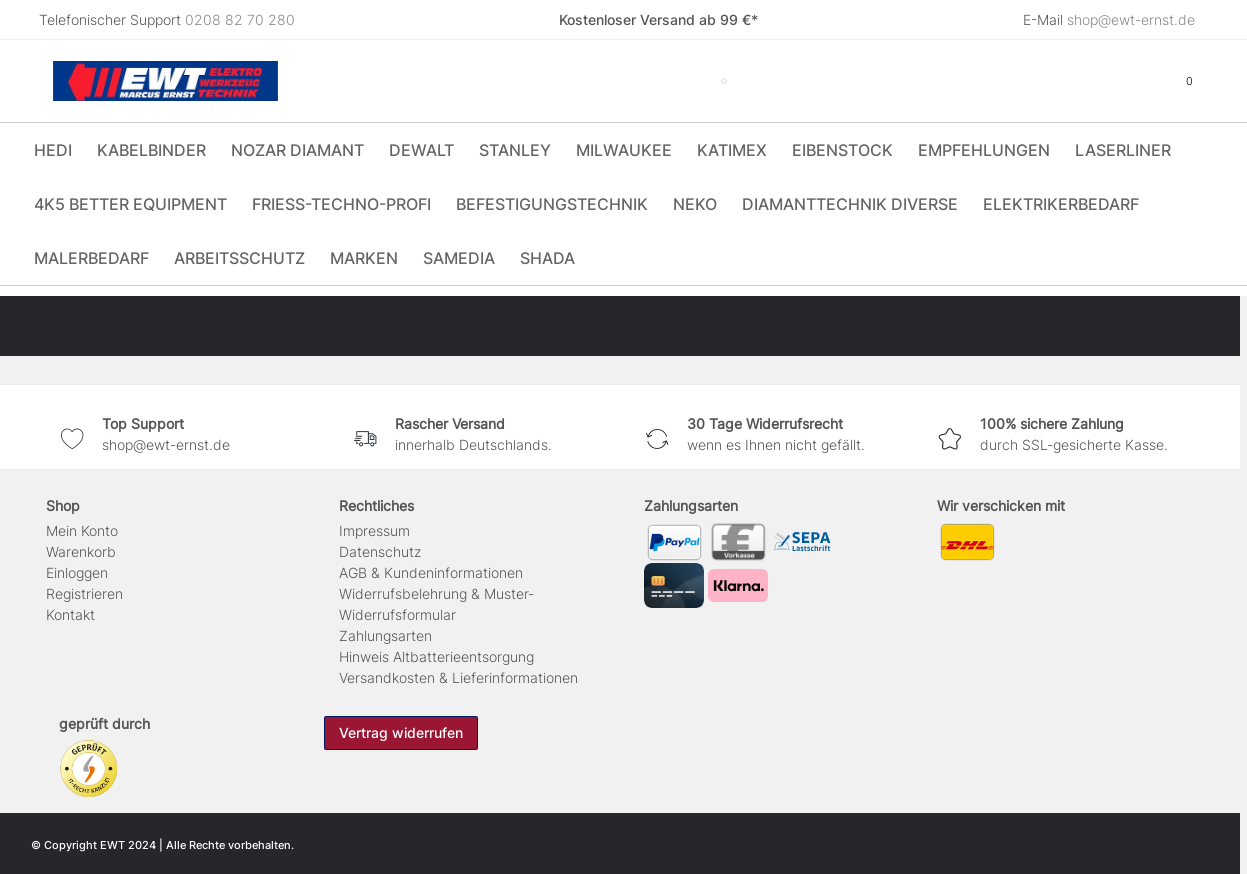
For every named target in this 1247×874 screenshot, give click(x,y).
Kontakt (70, 614)
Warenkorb (81, 551)
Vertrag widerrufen (401, 732)
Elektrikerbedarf (1061, 204)
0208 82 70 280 (240, 19)
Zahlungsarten (385, 635)
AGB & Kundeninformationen (431, 572)
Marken (364, 258)
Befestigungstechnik (552, 204)
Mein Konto (82, 530)
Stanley (515, 150)
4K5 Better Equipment (130, 204)
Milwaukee (624, 150)
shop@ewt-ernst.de (1131, 19)
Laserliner (1123, 150)
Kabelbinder (151, 150)
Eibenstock (842, 150)
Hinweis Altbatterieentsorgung (436, 656)
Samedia (459, 258)
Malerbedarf (91, 258)
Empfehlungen (984, 150)
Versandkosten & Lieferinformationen (458, 677)
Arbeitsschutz (239, 258)
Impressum (374, 530)
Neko (695, 204)
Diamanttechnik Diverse (850, 204)
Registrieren (84, 593)
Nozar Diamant (297, 150)
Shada (547, 258)
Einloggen (77, 572)
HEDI (53, 150)
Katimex (732, 150)
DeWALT (421, 150)
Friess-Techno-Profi (341, 204)
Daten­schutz (380, 551)
